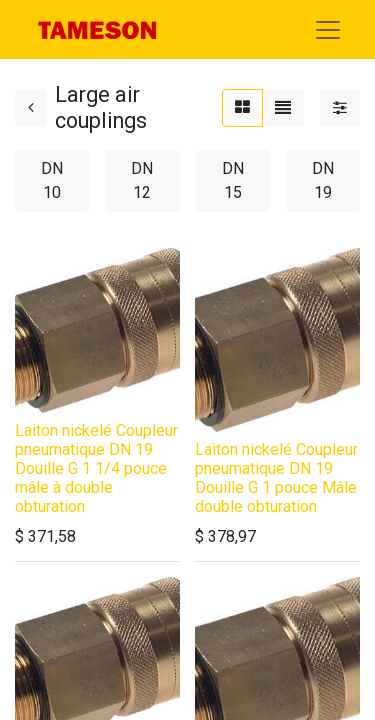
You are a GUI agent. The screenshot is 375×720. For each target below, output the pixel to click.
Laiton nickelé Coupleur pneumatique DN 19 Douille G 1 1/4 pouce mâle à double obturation (96, 469)
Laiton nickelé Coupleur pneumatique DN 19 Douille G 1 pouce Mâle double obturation (276, 478)
